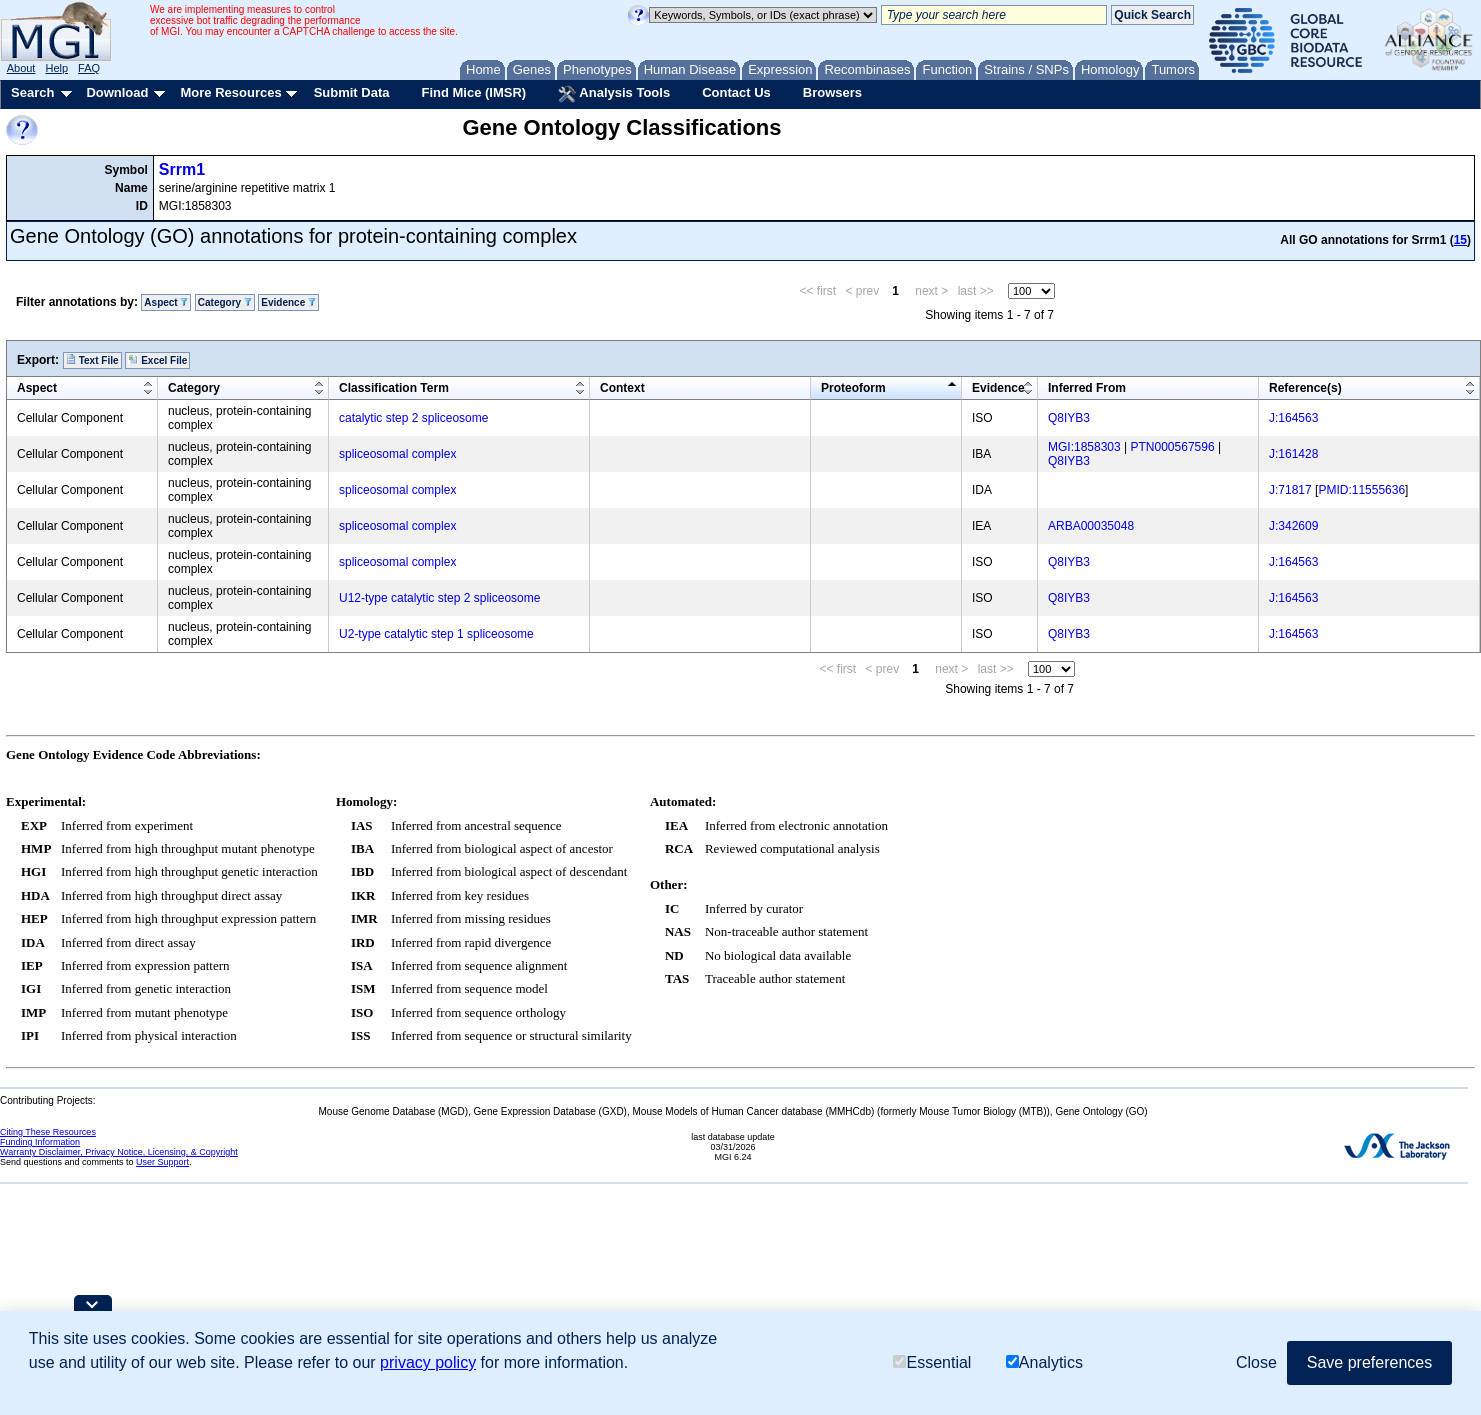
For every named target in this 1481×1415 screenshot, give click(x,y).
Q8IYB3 (1069, 418)
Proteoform (853, 388)
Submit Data (352, 92)
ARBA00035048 (1091, 526)
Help (56, 68)
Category (225, 302)
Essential (932, 1362)
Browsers (832, 92)
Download (117, 92)
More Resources (230, 92)
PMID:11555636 (1361, 490)
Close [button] (1256, 1362)
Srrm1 (182, 169)
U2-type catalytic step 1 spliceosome (436, 634)
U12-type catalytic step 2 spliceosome (439, 598)
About (21, 68)
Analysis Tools (614, 94)
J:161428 (1293, 454)
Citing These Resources (48, 1132)
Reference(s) (1305, 388)
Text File (92, 360)
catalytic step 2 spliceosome (413, 418)
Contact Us (736, 92)
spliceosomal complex (397, 454)
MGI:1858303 (1084, 447)
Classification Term (394, 388)
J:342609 (1293, 526)
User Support (162, 1162)
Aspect (166, 302)
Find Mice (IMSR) (473, 92)
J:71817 (1290, 490)
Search (32, 92)
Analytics (1044, 1362)
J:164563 (1293, 418)
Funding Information (40, 1142)
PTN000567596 (1173, 447)
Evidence (288, 302)
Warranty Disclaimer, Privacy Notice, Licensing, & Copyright (119, 1152)
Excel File (157, 360)
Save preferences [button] (1369, 1362)
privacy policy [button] (428, 1362)
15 (1460, 240)
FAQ (89, 68)
